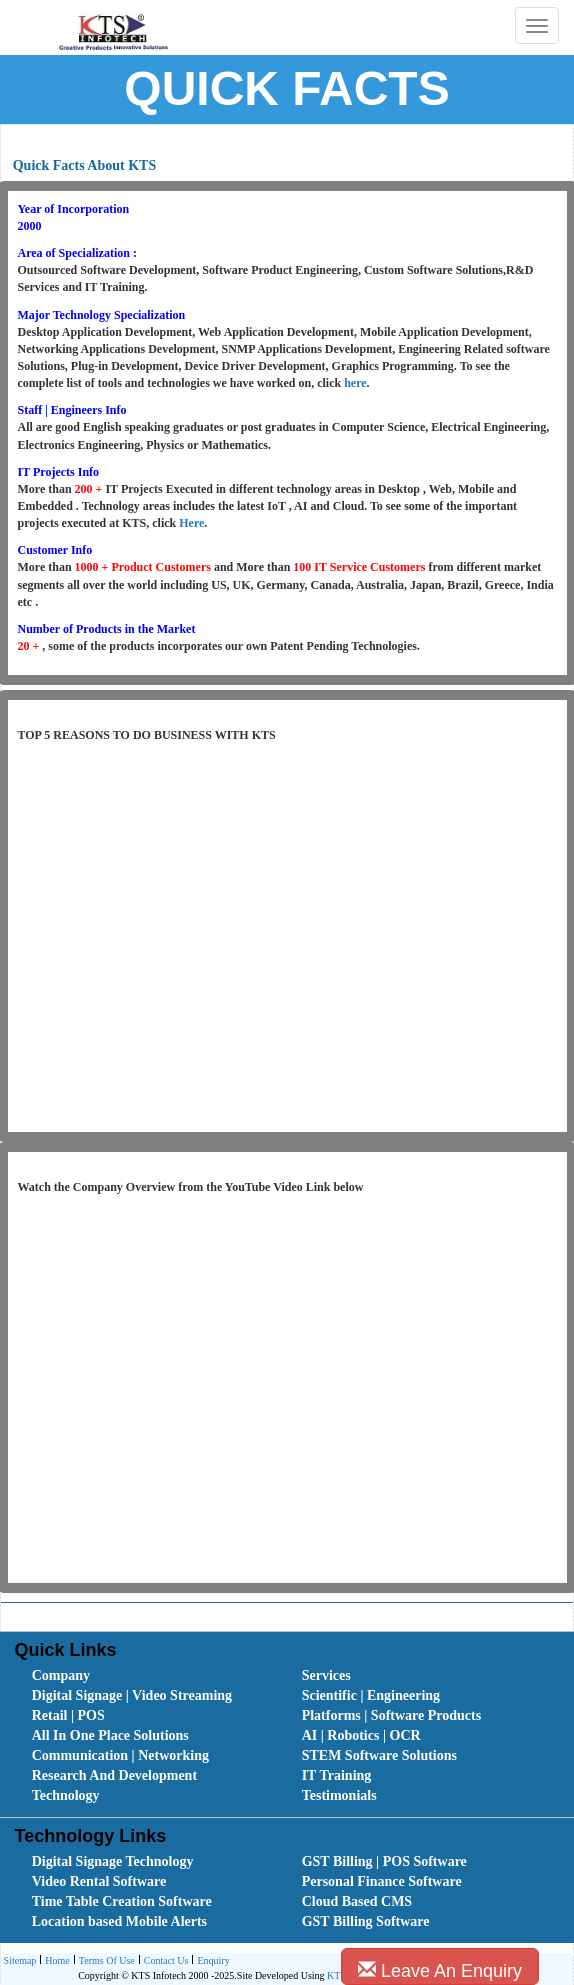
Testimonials (339, 1795)
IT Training (337, 1775)
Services (326, 1675)
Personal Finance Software (382, 1881)
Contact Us (164, 1961)
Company (61, 1675)
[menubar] (292, 1736)
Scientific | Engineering (371, 1695)
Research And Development (114, 1775)
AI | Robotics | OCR (361, 1735)
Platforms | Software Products (391, 1715)
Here (191, 523)
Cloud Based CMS (357, 1901)
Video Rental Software (99, 1881)
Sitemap (20, 1960)
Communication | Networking (120, 1755)
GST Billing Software (366, 1921)
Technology (66, 1795)
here (355, 383)
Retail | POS (68, 1715)
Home (54, 1961)
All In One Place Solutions (110, 1735)
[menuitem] (145, 1676)
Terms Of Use (104, 1961)
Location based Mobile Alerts (119, 1921)
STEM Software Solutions (379, 1755)
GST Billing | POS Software (384, 1861)
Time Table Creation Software (122, 1901)
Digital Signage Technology (113, 1861)
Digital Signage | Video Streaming (132, 1695)
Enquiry (210, 1961)
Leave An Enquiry (440, 1970)
